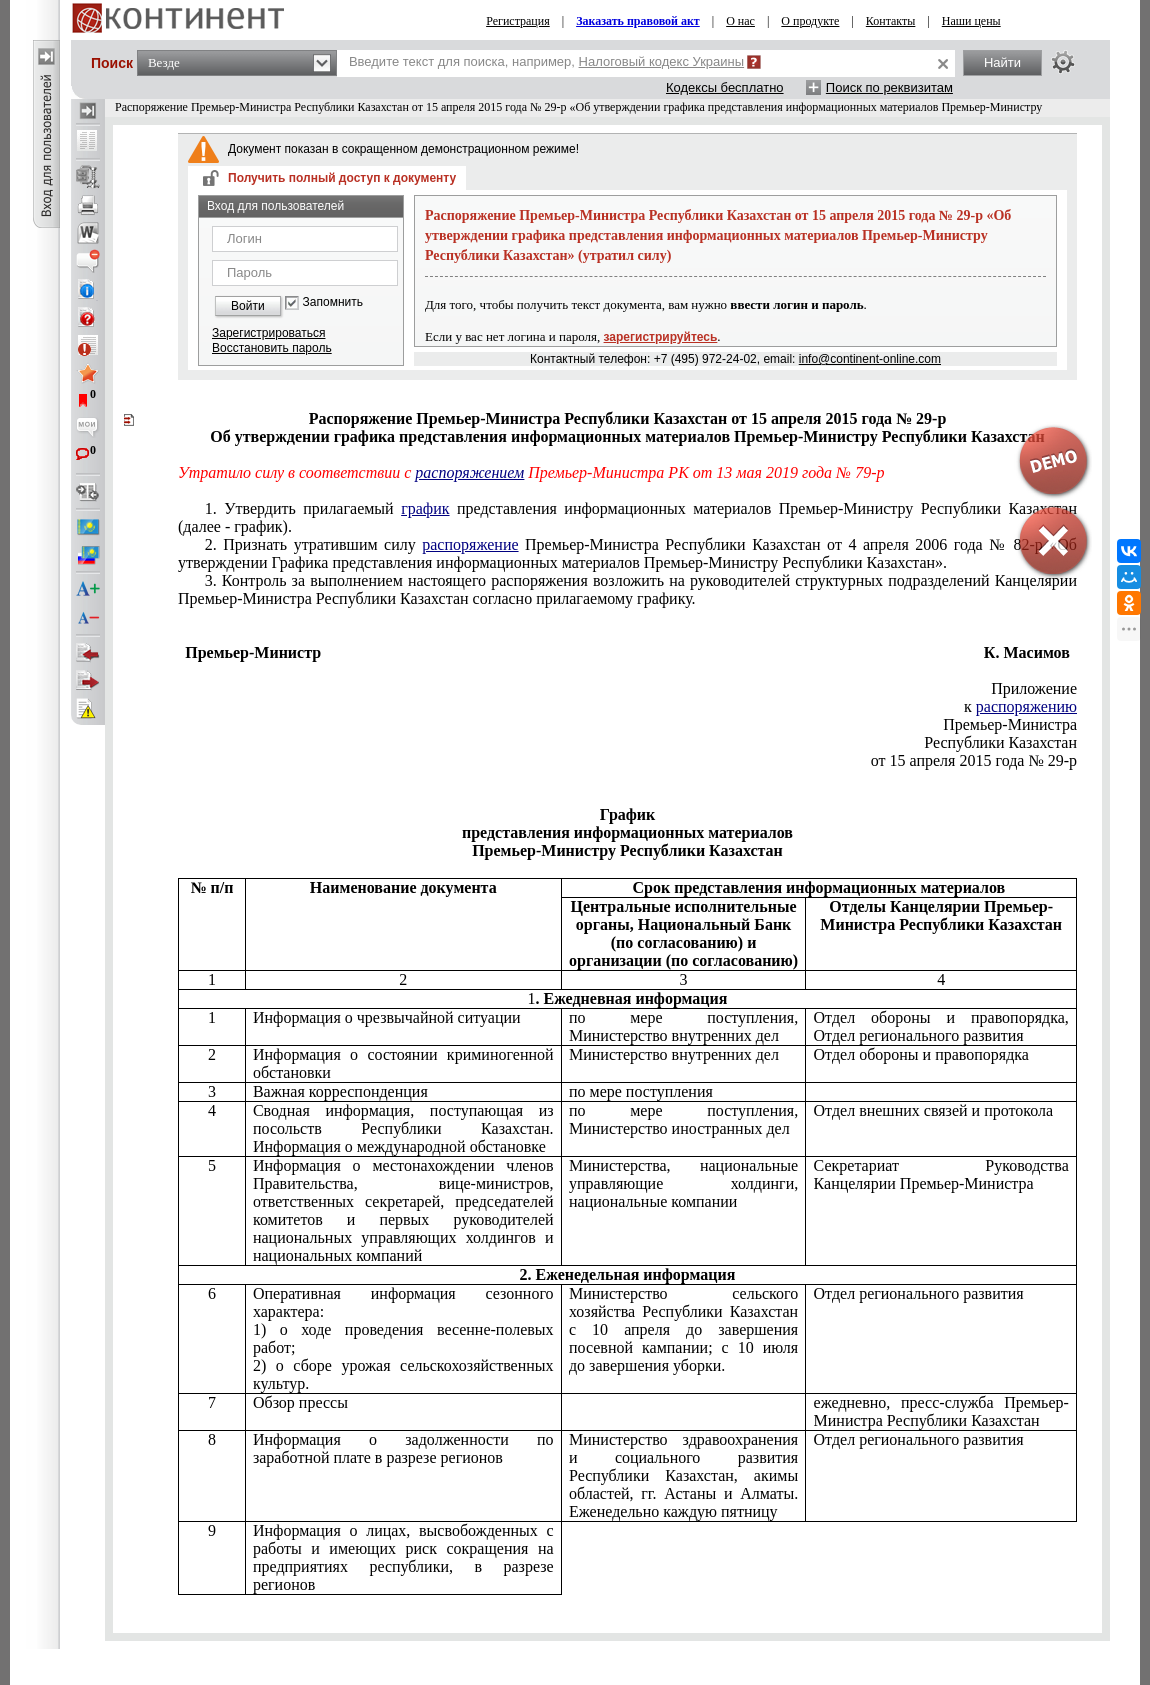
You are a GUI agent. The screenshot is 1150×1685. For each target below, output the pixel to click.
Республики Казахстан (1000, 742)
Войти (248, 306)
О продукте (810, 21)
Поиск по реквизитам (889, 87)
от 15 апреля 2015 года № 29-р (974, 760)
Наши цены (971, 21)
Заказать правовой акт (638, 21)
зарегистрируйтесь (661, 337)
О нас (740, 21)
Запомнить (333, 302)
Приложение (1034, 688)
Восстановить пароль (272, 348)
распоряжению (1026, 706)
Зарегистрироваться (268, 333)
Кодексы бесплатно (725, 87)
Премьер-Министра (1010, 724)
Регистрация (518, 21)
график (425, 508)
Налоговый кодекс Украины (662, 61)
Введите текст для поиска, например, (546, 61)
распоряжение (470, 544)
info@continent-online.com (870, 359)
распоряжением (469, 472)
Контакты (891, 21)
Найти (1002, 62)
